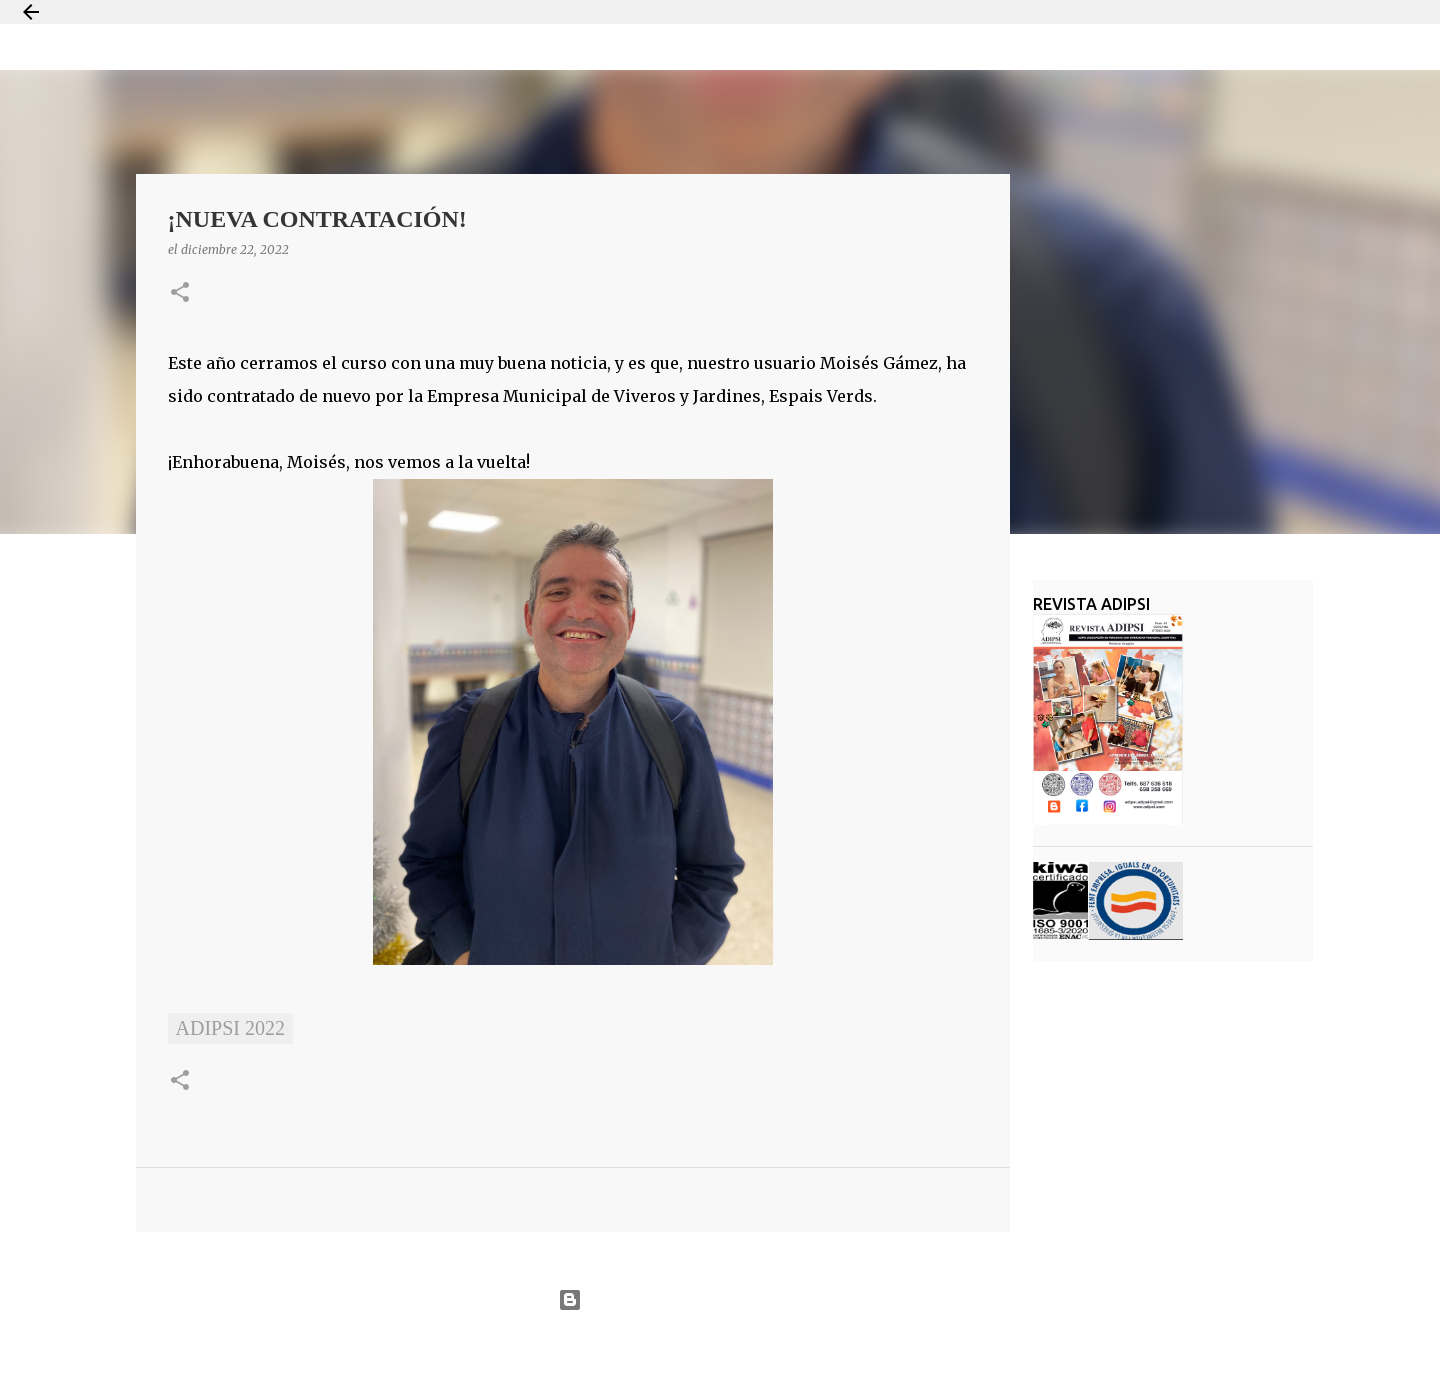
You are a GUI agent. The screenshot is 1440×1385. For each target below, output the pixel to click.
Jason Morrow (791, 1348)
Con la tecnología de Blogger (719, 1300)
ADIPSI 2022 (230, 1028)
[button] (180, 293)
